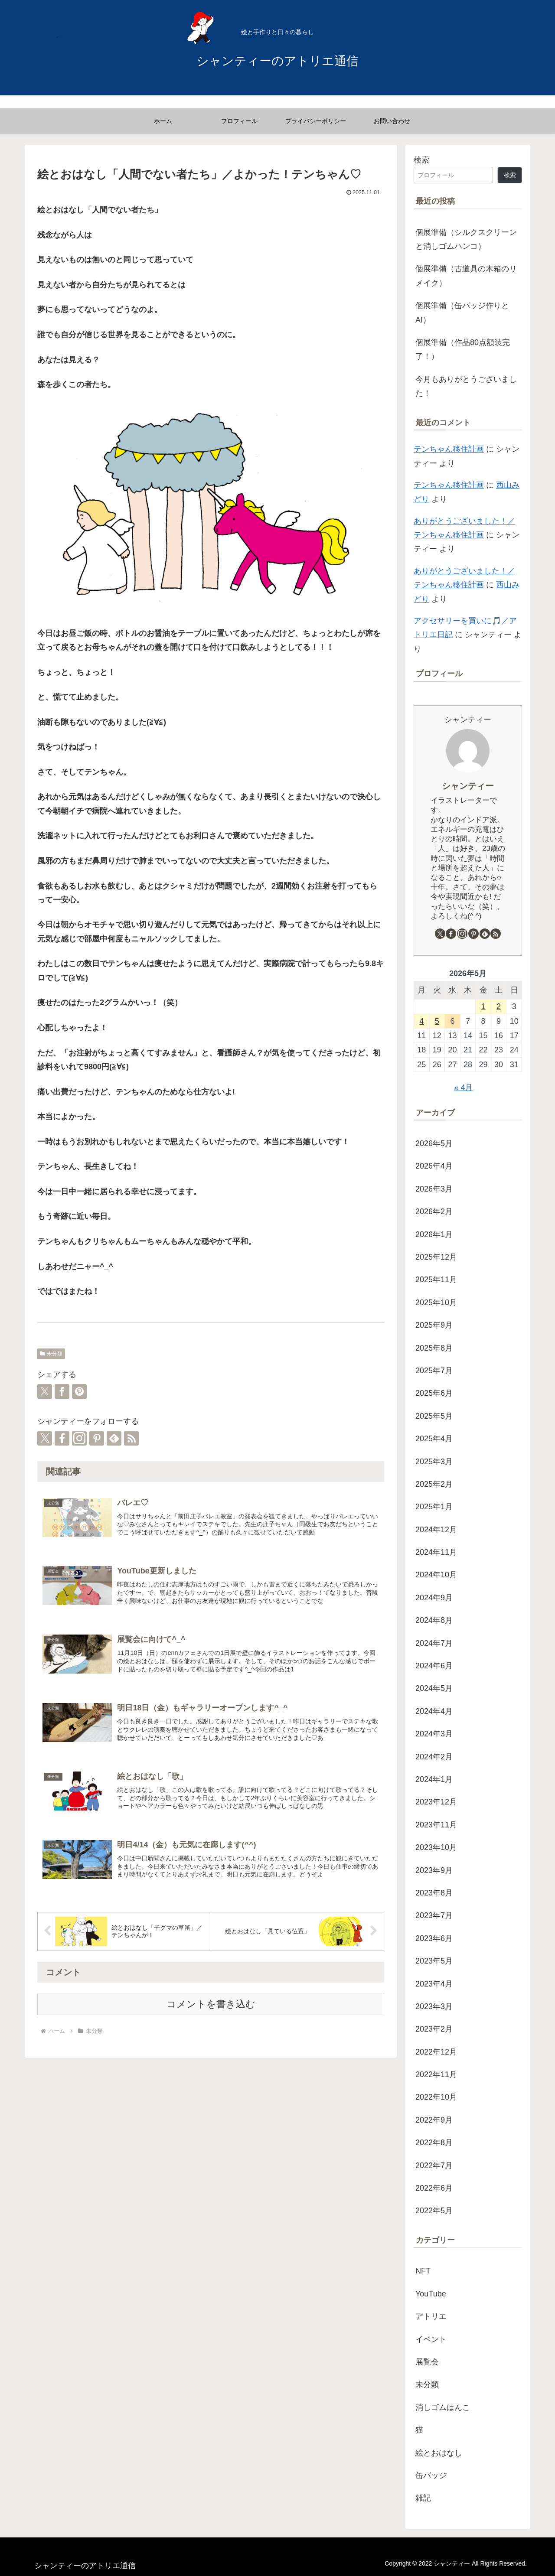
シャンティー (468, 786)
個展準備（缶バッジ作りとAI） (462, 312)
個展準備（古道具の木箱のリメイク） (466, 275)
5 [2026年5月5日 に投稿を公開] (437, 1021)
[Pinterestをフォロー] (96, 1438)
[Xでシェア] (44, 1391)
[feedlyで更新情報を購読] (114, 1438)
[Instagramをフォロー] (79, 1438)
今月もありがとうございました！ (466, 386)
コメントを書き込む (210, 2004)
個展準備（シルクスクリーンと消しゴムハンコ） (466, 239)
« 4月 (463, 1087)
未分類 (51, 1354)
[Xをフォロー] (44, 1438)
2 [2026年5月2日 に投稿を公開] (498, 1006)
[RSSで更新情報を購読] (131, 1438)
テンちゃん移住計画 (449, 449)
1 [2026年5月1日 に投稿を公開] (483, 1006)
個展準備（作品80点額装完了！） (462, 349)
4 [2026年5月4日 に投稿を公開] (421, 1021)
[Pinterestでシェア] (79, 1391)
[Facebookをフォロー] (62, 1438)
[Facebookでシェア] (62, 1391)
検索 (421, 160)
